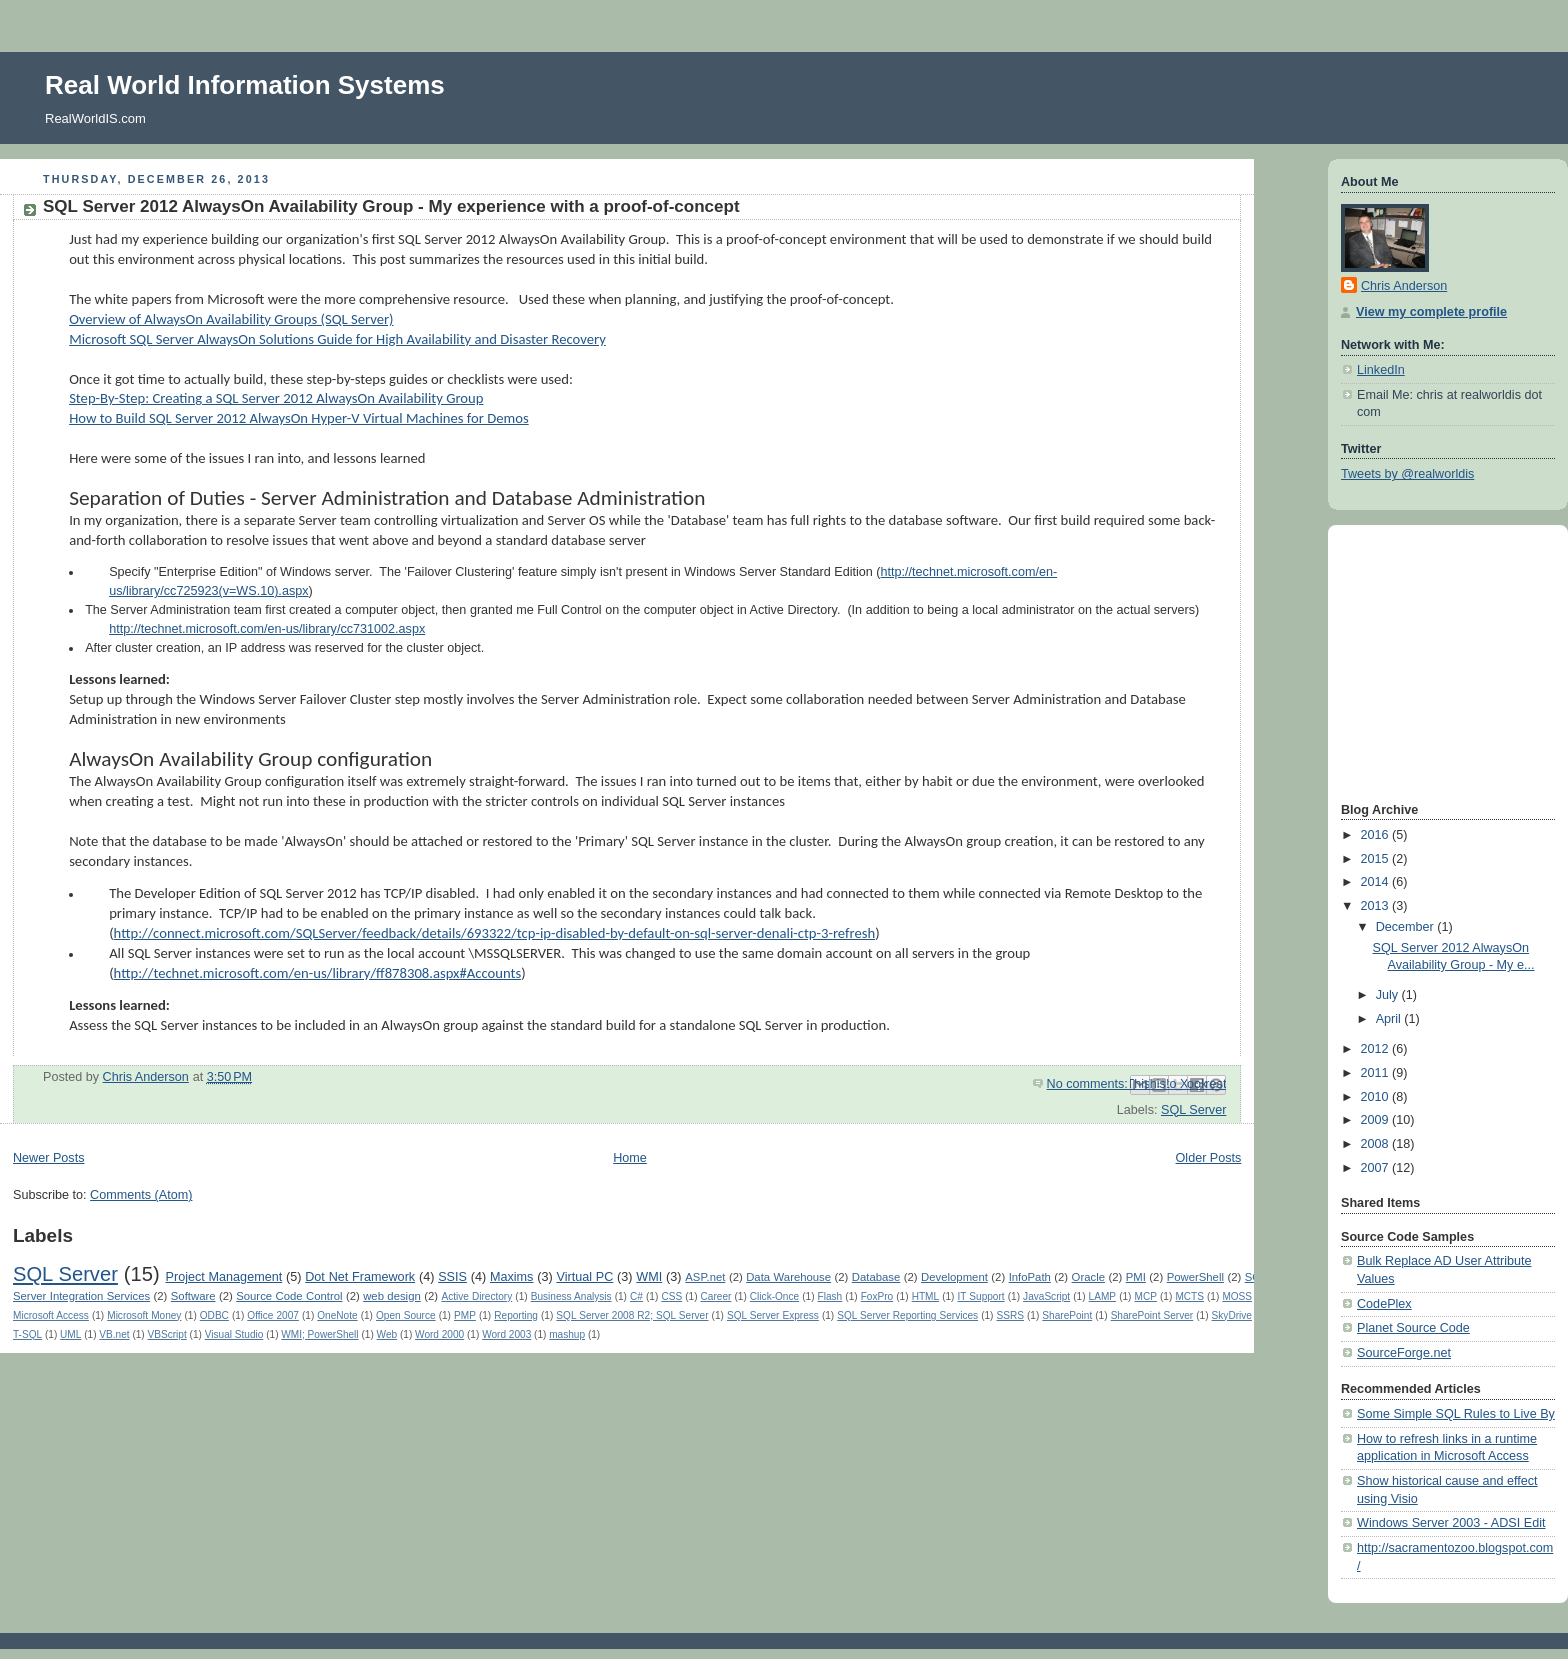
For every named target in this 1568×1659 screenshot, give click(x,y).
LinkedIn (1381, 370)
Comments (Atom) (141, 1195)
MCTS (1189, 1296)
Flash (830, 1296)
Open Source (406, 1315)
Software (193, 1296)
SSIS (452, 1277)
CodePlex (1384, 1304)
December (1407, 927)
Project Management (224, 1277)
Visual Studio (234, 1334)
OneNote (337, 1315)
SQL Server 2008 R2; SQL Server (632, 1315)
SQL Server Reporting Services (907, 1315)
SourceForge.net (1404, 1353)
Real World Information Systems (245, 85)
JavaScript (1046, 1296)
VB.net (114, 1334)
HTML (925, 1296)
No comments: (1089, 1084)
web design (392, 1296)
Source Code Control (289, 1296)
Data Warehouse (788, 1277)
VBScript (167, 1334)
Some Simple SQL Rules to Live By (1456, 1414)
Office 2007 (273, 1315)
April (1390, 1019)
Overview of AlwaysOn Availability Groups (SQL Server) (231, 319)
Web (387, 1334)
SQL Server (1193, 1110)
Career (716, 1296)
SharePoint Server (1152, 1315)
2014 (1377, 882)
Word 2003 (506, 1334)
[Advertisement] (1401, 661)
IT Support (981, 1296)
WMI (649, 1277)
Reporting (516, 1315)
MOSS (1237, 1296)
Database (876, 1277)
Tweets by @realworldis (1407, 474)
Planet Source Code (1413, 1328)
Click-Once (774, 1296)
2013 (1377, 906)
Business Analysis (571, 1296)
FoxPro (877, 1296)
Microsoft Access (51, 1315)
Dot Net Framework (360, 1277)
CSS (671, 1296)
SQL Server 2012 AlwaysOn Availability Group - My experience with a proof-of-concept (391, 206)
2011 (1377, 1073)
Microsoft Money (144, 1315)
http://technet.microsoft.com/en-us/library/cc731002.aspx (267, 629)
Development (954, 1277)
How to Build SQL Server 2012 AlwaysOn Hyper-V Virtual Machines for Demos (299, 418)
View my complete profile (1431, 312)
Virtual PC (584, 1277)
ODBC (214, 1315)
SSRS (1010, 1315)
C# (636, 1296)
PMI (1136, 1277)
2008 (1377, 1144)
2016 (1377, 835)
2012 (1377, 1049)
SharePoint (1067, 1315)
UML (70, 1334)
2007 (1377, 1168)
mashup (567, 1334)
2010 (1377, 1097)
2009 (1377, 1120)
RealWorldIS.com (95, 118)
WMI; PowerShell (319, 1334)
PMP (465, 1315)
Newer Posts (48, 1158)
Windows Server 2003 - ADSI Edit (1451, 1523)
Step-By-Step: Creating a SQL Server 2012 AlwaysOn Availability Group (276, 398)
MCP (1146, 1296)
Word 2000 (439, 1334)
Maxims (511, 1277)
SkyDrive (1232, 1315)
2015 (1377, 859)
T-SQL (27, 1334)
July (1389, 995)
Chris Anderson (1404, 286)
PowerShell (1195, 1277)
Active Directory (476, 1296)
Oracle (1088, 1277)
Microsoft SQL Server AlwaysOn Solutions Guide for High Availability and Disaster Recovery (337, 339)
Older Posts (1209, 1158)
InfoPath (1030, 1277)
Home (630, 1158)
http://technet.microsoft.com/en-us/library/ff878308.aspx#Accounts (318, 973)
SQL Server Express (773, 1315)
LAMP (1102, 1296)
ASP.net (705, 1277)
